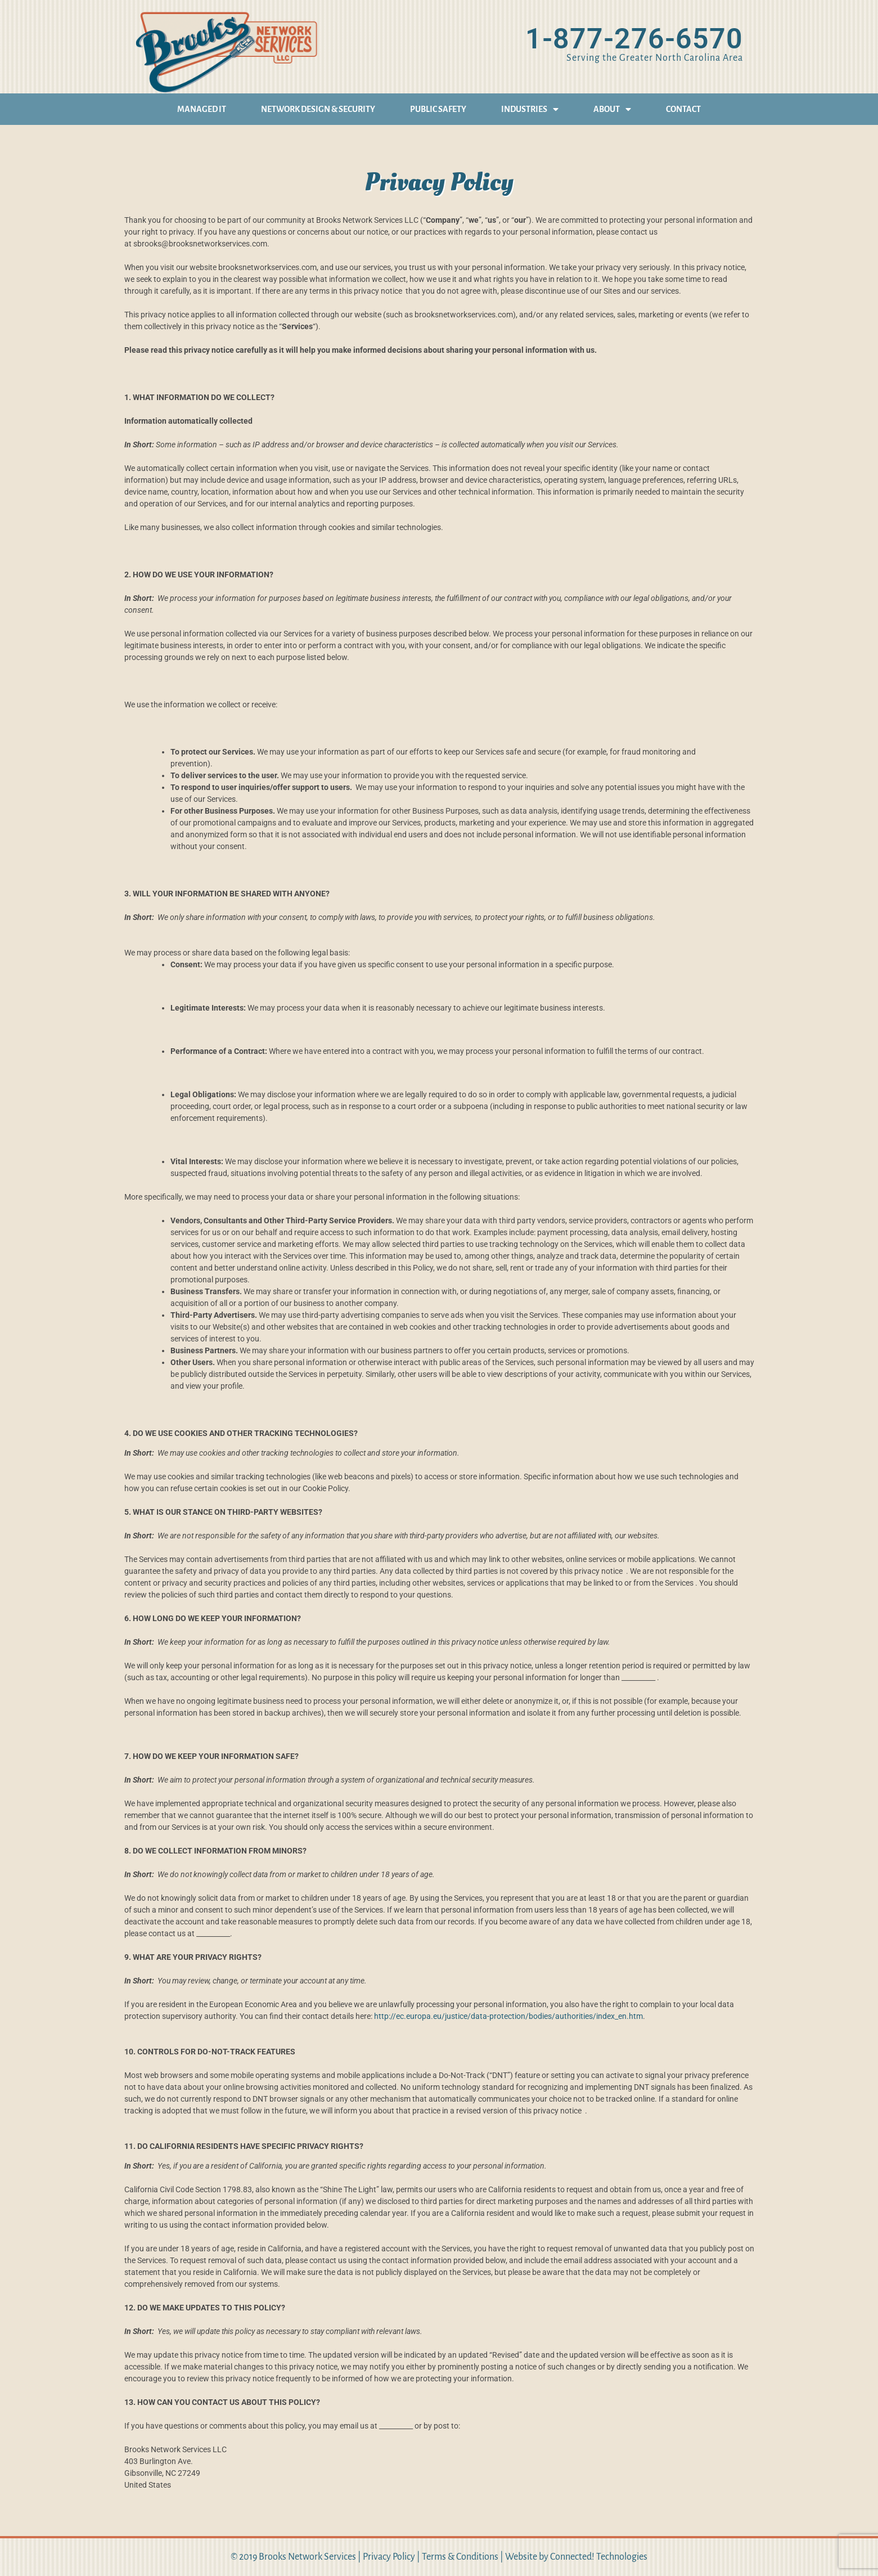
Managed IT (201, 109)
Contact (683, 109)
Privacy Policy (389, 2557)
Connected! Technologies (598, 2557)
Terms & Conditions (460, 2557)
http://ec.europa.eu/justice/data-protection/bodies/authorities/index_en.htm (508, 2016)
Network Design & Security (318, 109)
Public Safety (438, 109)
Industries (530, 109)
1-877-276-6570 (634, 39)
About (612, 109)
